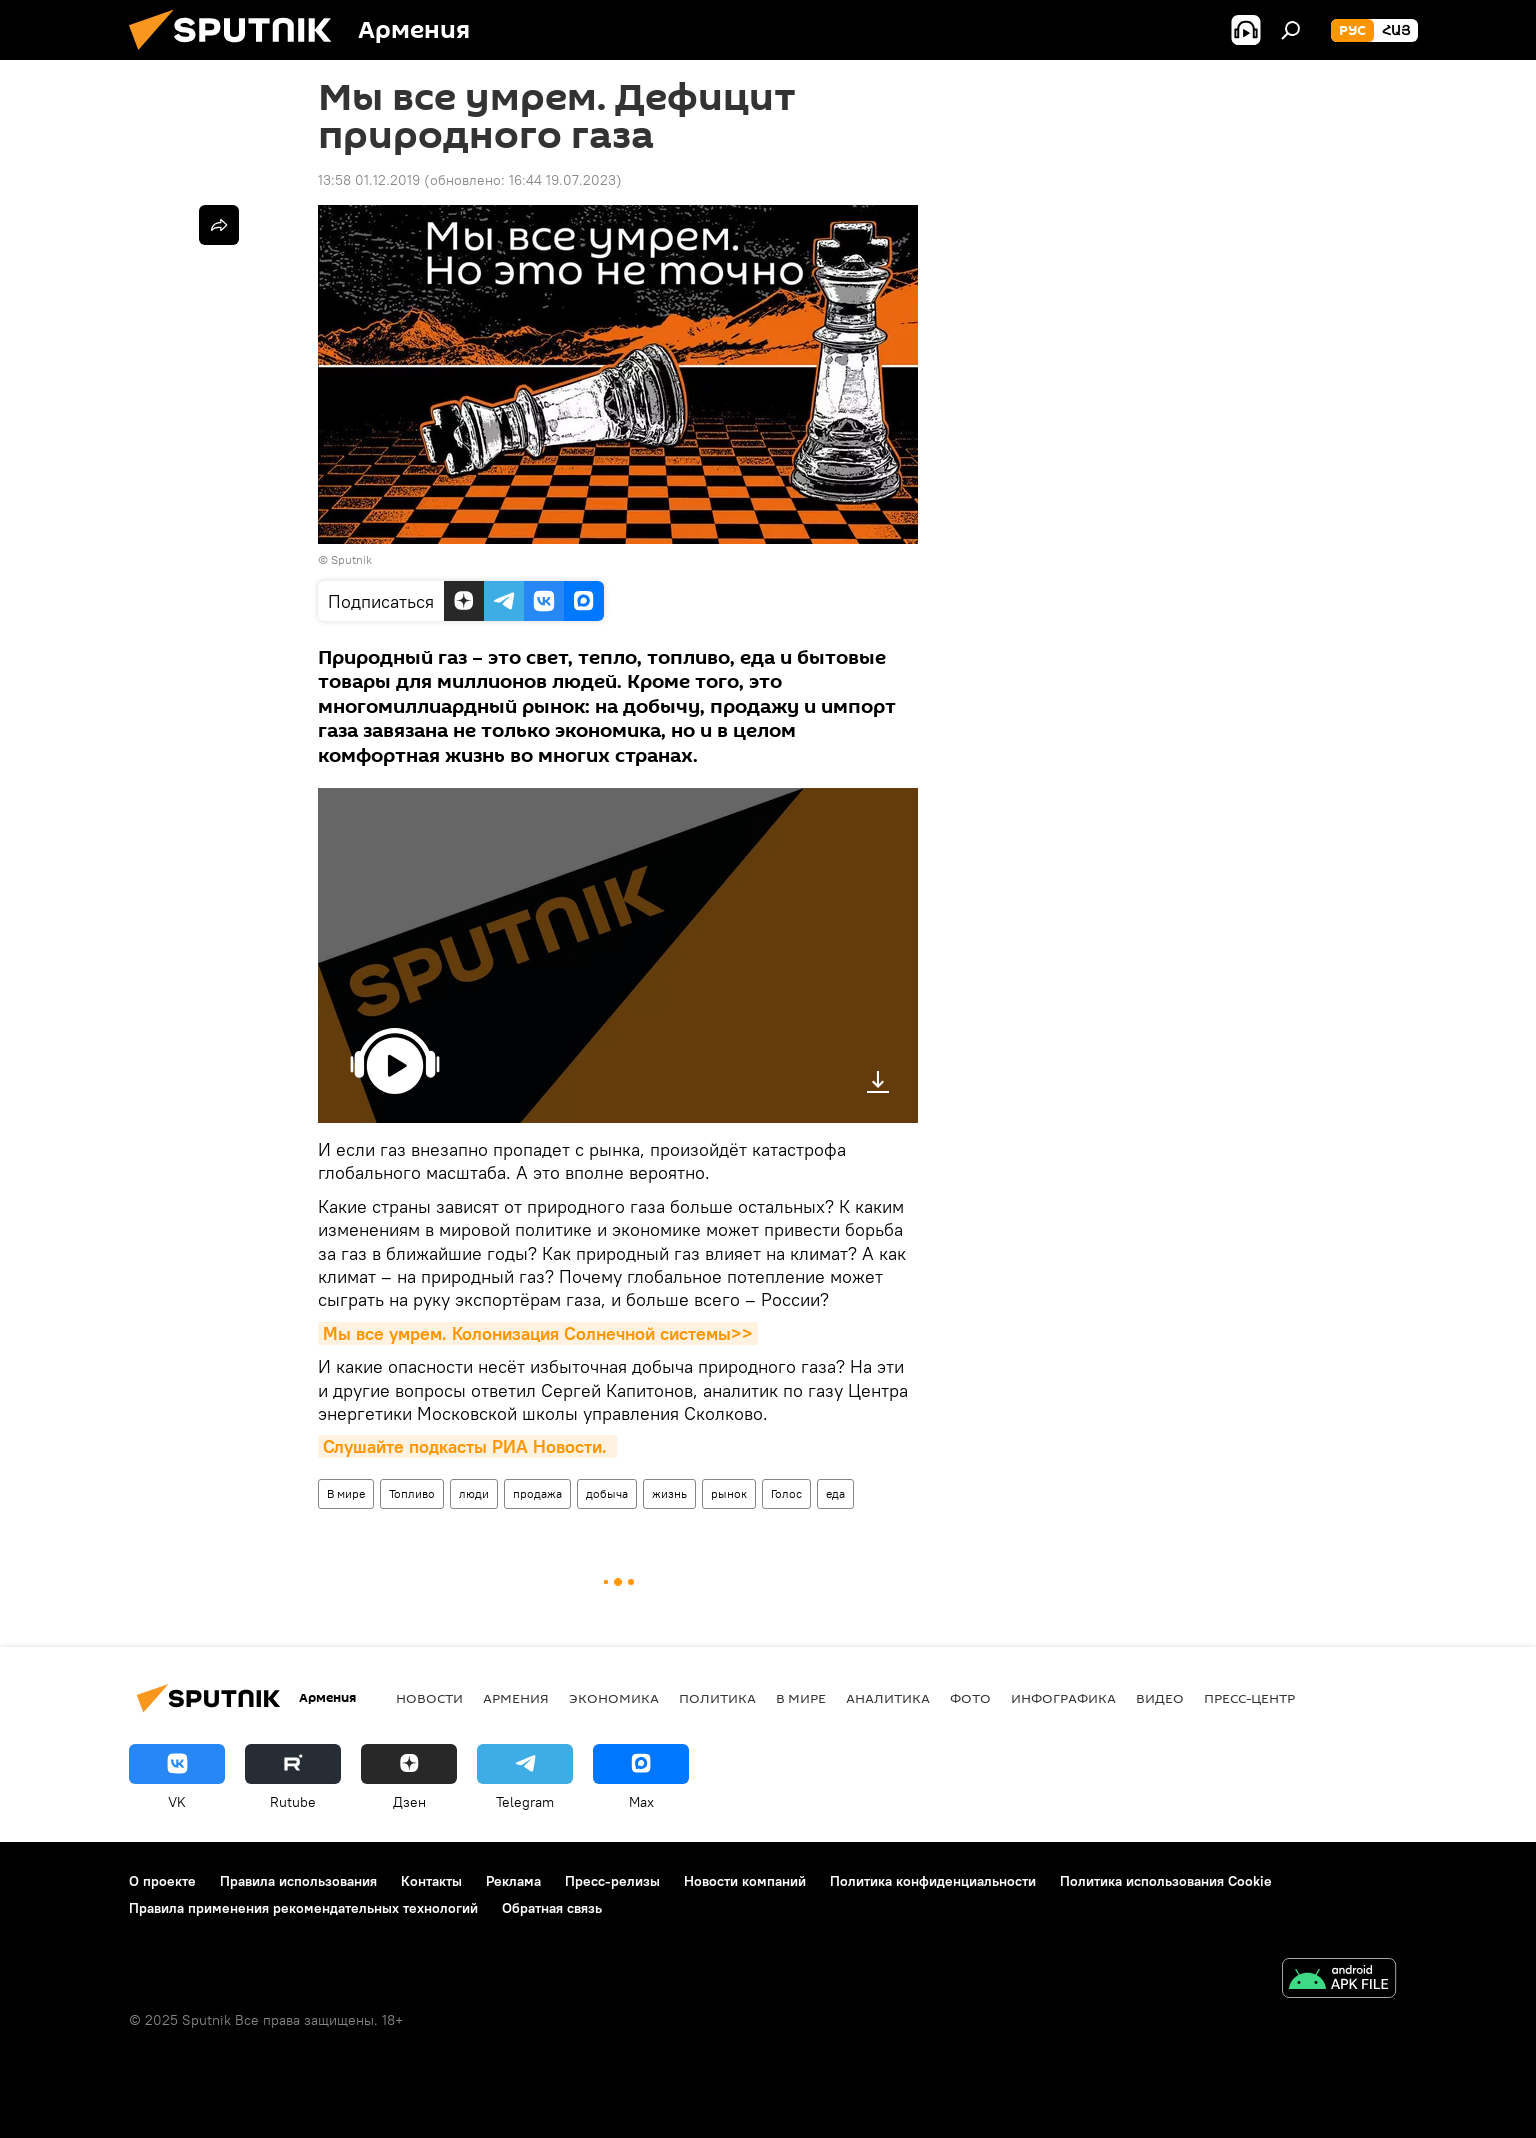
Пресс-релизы (612, 1881)
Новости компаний (745, 1881)
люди (474, 1493)
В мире (346, 1493)
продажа (537, 1493)
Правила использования (298, 1881)
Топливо (412, 1493)
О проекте (162, 1881)
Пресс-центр (1249, 1698)
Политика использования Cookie (1166, 1881)
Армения (516, 1698)
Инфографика (1063, 1698)
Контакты (431, 1881)
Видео (1160, 1698)
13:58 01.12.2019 (369, 180)
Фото (970, 1698)
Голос (786, 1493)
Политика (717, 1698)
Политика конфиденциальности (933, 1881)
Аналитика (888, 1698)
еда (835, 1493)
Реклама (513, 1881)
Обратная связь (552, 1908)
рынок (729, 1493)
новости (429, 1698)
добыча (607, 1493)
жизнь (669, 1493)
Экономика (614, 1698)
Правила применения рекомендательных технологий (303, 1908)
